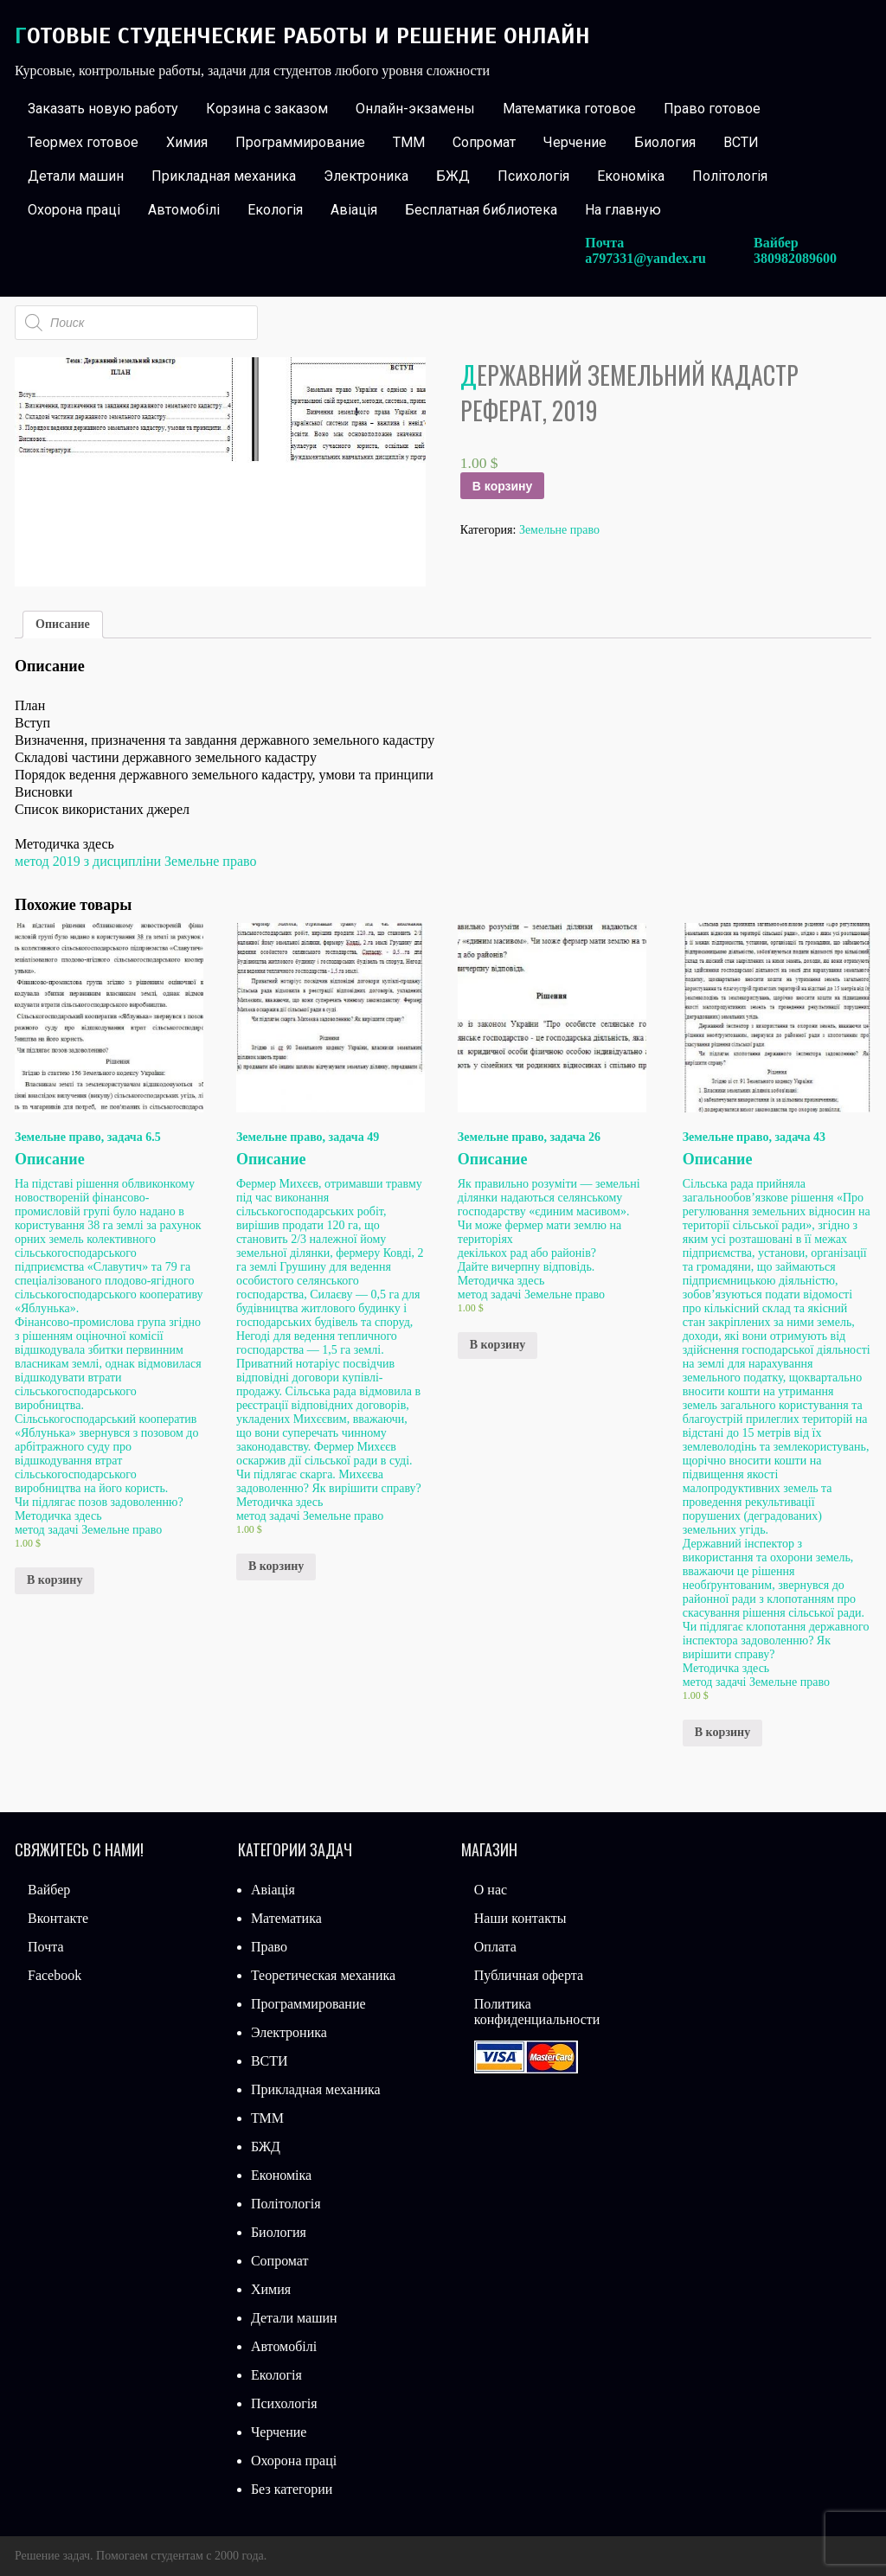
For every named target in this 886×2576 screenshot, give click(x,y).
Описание (62, 624)
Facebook (54, 1975)
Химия (187, 142)
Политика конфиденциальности (537, 2011)
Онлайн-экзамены (415, 108)
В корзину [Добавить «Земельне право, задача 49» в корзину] (276, 1566)
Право (269, 1946)
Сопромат (484, 142)
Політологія (729, 176)
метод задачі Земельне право (88, 1529)
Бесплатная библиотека (481, 210)
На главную (623, 210)
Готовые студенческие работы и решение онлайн (302, 36)
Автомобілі (184, 210)
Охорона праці (74, 210)
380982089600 (795, 258)
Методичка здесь (58, 1515)
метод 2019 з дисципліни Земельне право (135, 861)
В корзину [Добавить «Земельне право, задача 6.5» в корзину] (54, 1579)
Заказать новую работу (103, 108)
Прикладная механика (223, 176)
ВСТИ (741, 142)
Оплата (495, 1946)
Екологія (275, 210)
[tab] (62, 624)
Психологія (533, 176)
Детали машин (76, 176)
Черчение (575, 142)
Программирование (300, 142)
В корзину (502, 486)
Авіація (354, 210)
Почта (45, 1946)
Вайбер (49, 1889)
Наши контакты (520, 1918)
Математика (286, 1918)
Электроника (366, 176)
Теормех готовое (83, 142)
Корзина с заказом (267, 108)
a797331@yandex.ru (645, 258)
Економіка (630, 176)
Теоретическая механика (323, 1975)
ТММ (409, 142)
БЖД (453, 176)
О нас (490, 1889)
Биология (665, 142)
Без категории (291, 2489)
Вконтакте (58, 1918)
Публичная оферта (528, 1975)
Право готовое (712, 108)
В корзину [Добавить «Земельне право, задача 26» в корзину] (497, 1344)
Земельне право (559, 529)
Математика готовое (569, 108)
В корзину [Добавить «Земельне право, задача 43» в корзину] (722, 1732)
